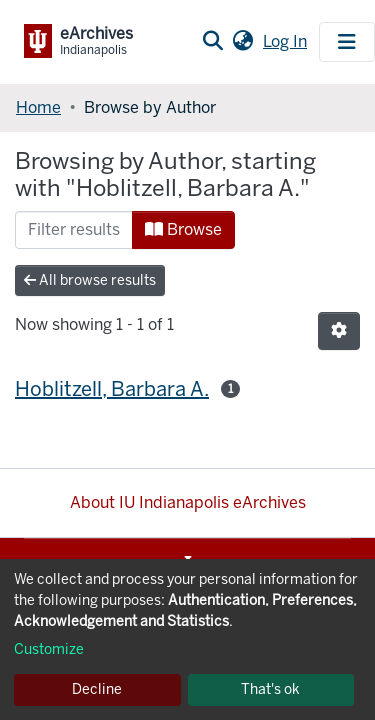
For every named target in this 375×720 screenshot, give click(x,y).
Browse (183, 229)
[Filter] (74, 230)
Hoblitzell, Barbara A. (112, 389)
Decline (97, 689)
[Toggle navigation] (347, 42)
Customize (49, 649)
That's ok (270, 689)
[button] (242, 42)
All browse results (90, 280)
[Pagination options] (339, 331)
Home (38, 107)
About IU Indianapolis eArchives (188, 502)
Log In (287, 41)
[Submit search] (212, 42)
